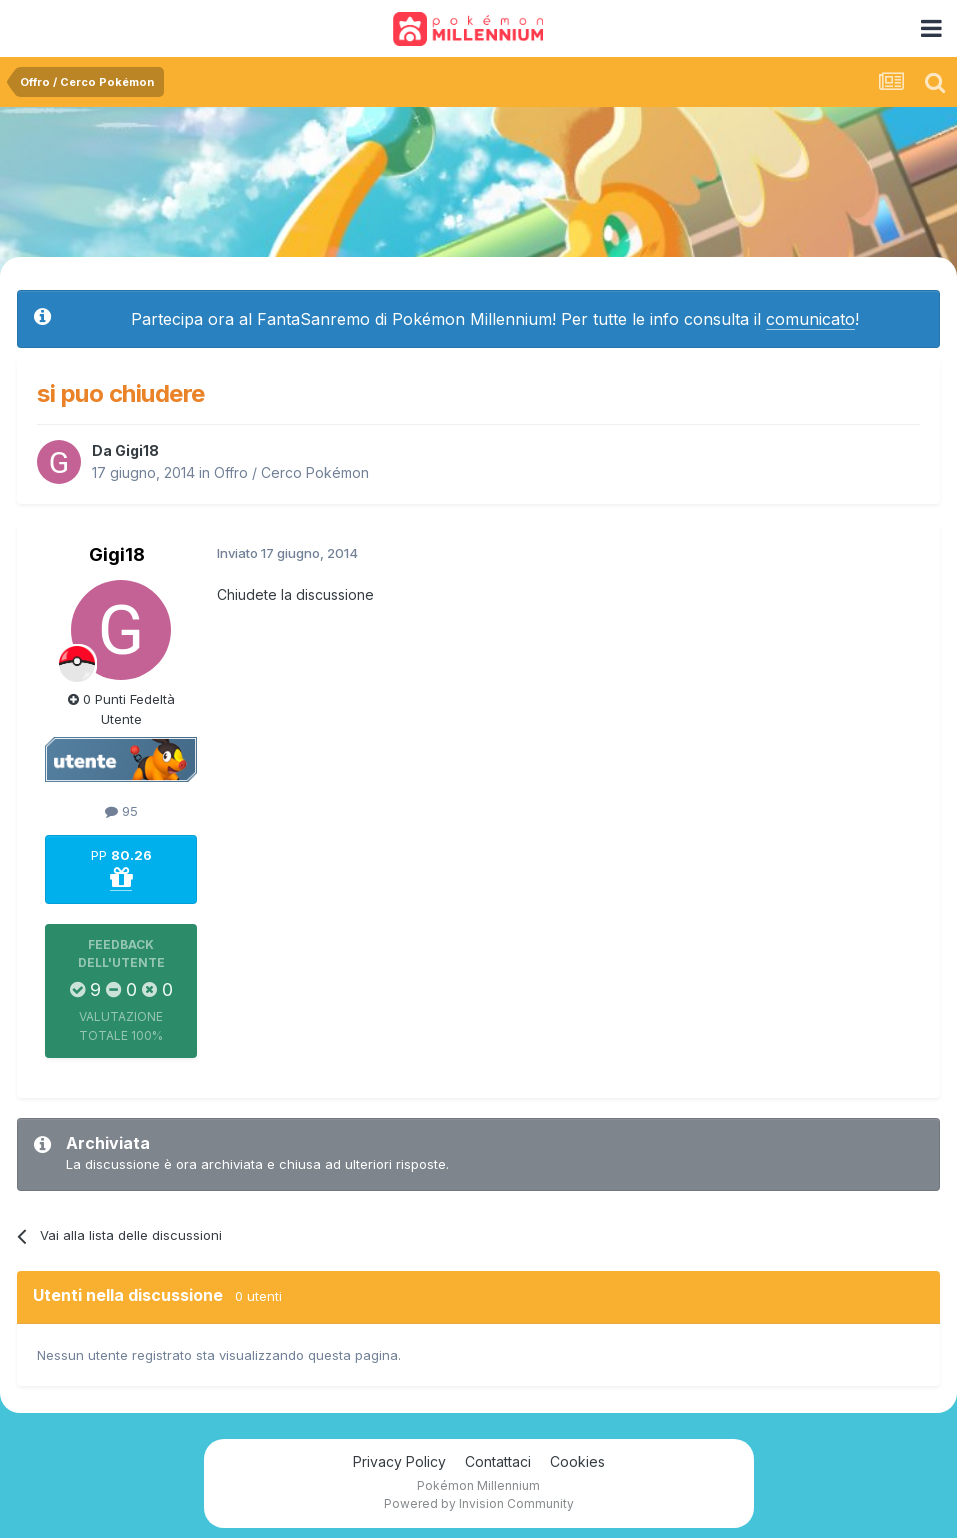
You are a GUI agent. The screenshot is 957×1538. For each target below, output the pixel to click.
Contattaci (498, 1461)
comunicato (810, 319)
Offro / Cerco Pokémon (291, 472)
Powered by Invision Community (479, 1503)
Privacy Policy (399, 1461)
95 (121, 811)
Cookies (577, 1461)
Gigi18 (137, 450)
